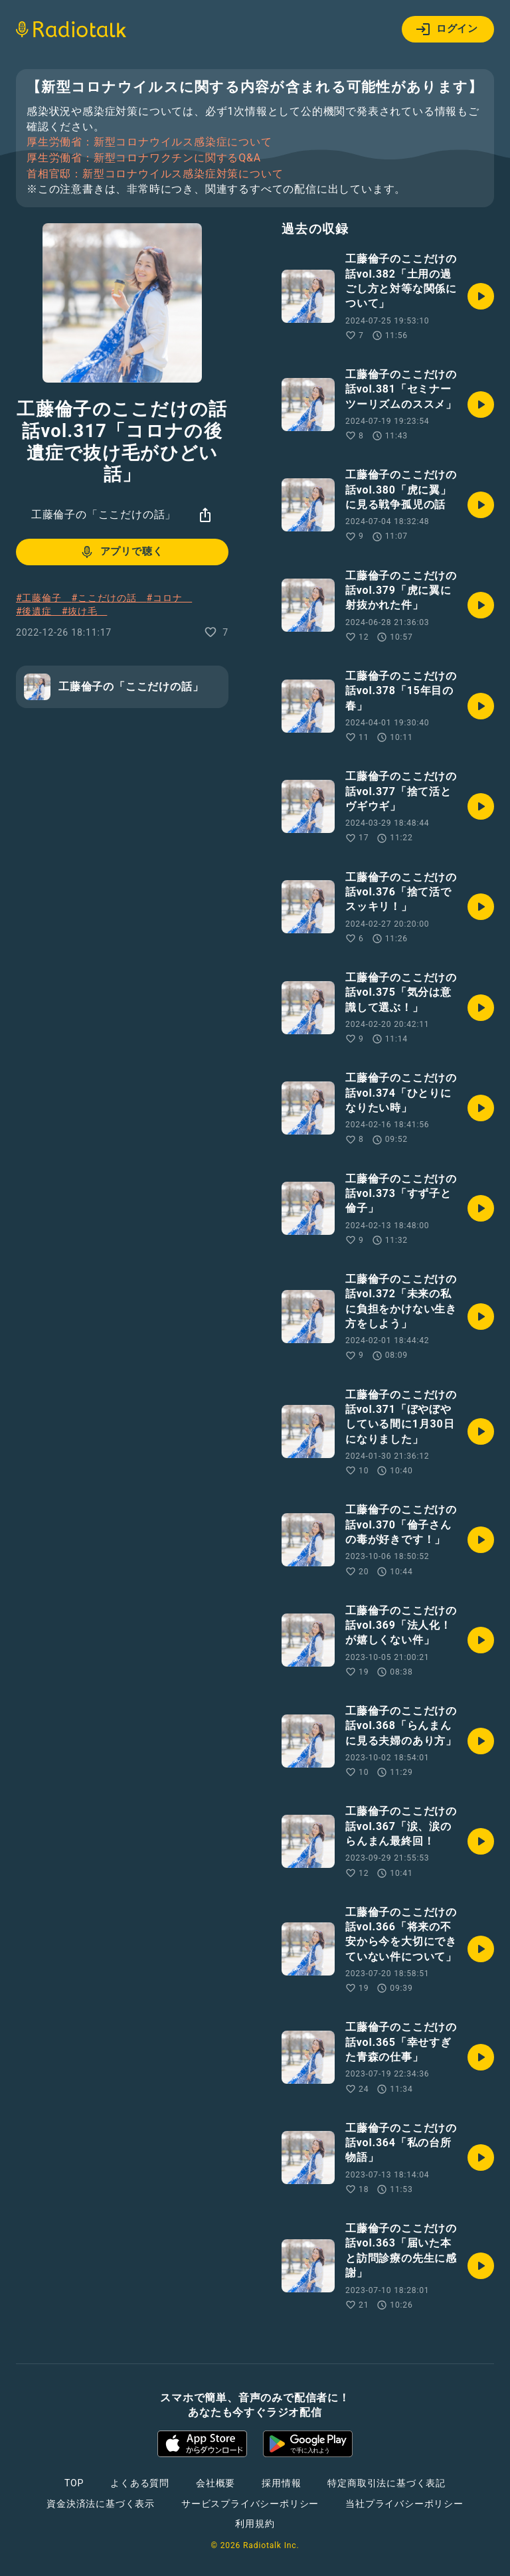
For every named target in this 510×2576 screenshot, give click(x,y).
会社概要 (215, 2483)
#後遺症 (39, 611)
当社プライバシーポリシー (404, 2503)
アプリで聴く (121, 552)
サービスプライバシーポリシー (250, 2503)
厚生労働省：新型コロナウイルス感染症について (149, 142)
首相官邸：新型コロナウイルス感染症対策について (155, 174)
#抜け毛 (85, 611)
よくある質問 (139, 2483)
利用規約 (254, 2523)
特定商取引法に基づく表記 (386, 2483)
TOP (74, 2483)
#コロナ (170, 598)
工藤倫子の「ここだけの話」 (103, 514)
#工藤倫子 (43, 598)
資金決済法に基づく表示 (100, 2503)
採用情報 (281, 2483)
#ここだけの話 (108, 598)
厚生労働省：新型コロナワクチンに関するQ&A (144, 158)
